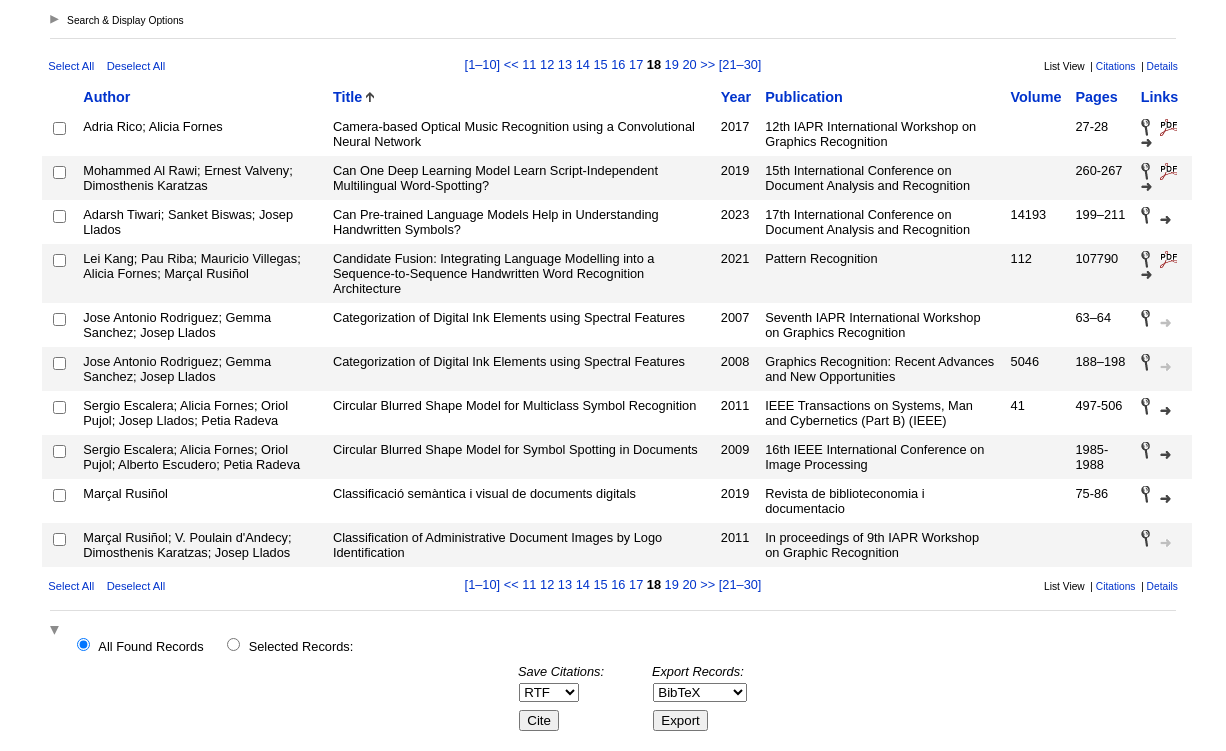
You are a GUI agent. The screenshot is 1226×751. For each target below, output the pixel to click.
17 (636, 64)
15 (600, 64)
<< (511, 64)
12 (547, 64)
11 (529, 64)
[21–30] (740, 64)
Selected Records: (301, 646)
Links (1160, 97)
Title (347, 97)
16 (618, 64)
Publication (804, 97)
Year (736, 97)
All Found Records (150, 646)
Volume (1036, 97)
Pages (1096, 97)
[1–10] (484, 64)
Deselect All (136, 66)
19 (672, 64)
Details (1162, 66)
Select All (71, 66)
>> (707, 64)
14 (583, 64)
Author (106, 97)
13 (565, 64)
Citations (1116, 66)
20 (689, 64)
